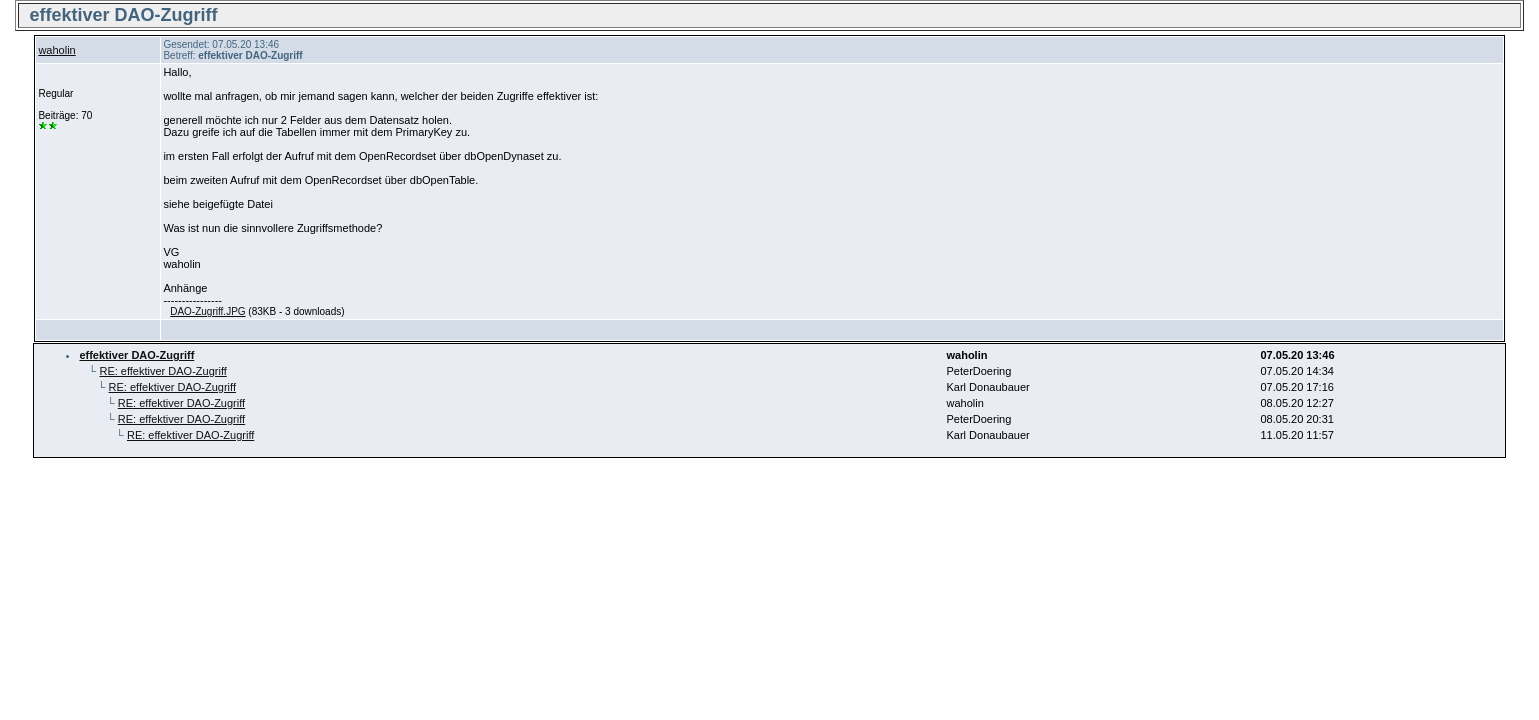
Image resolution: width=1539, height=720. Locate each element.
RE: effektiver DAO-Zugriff (162, 371)
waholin (56, 50)
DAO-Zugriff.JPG (207, 311)
